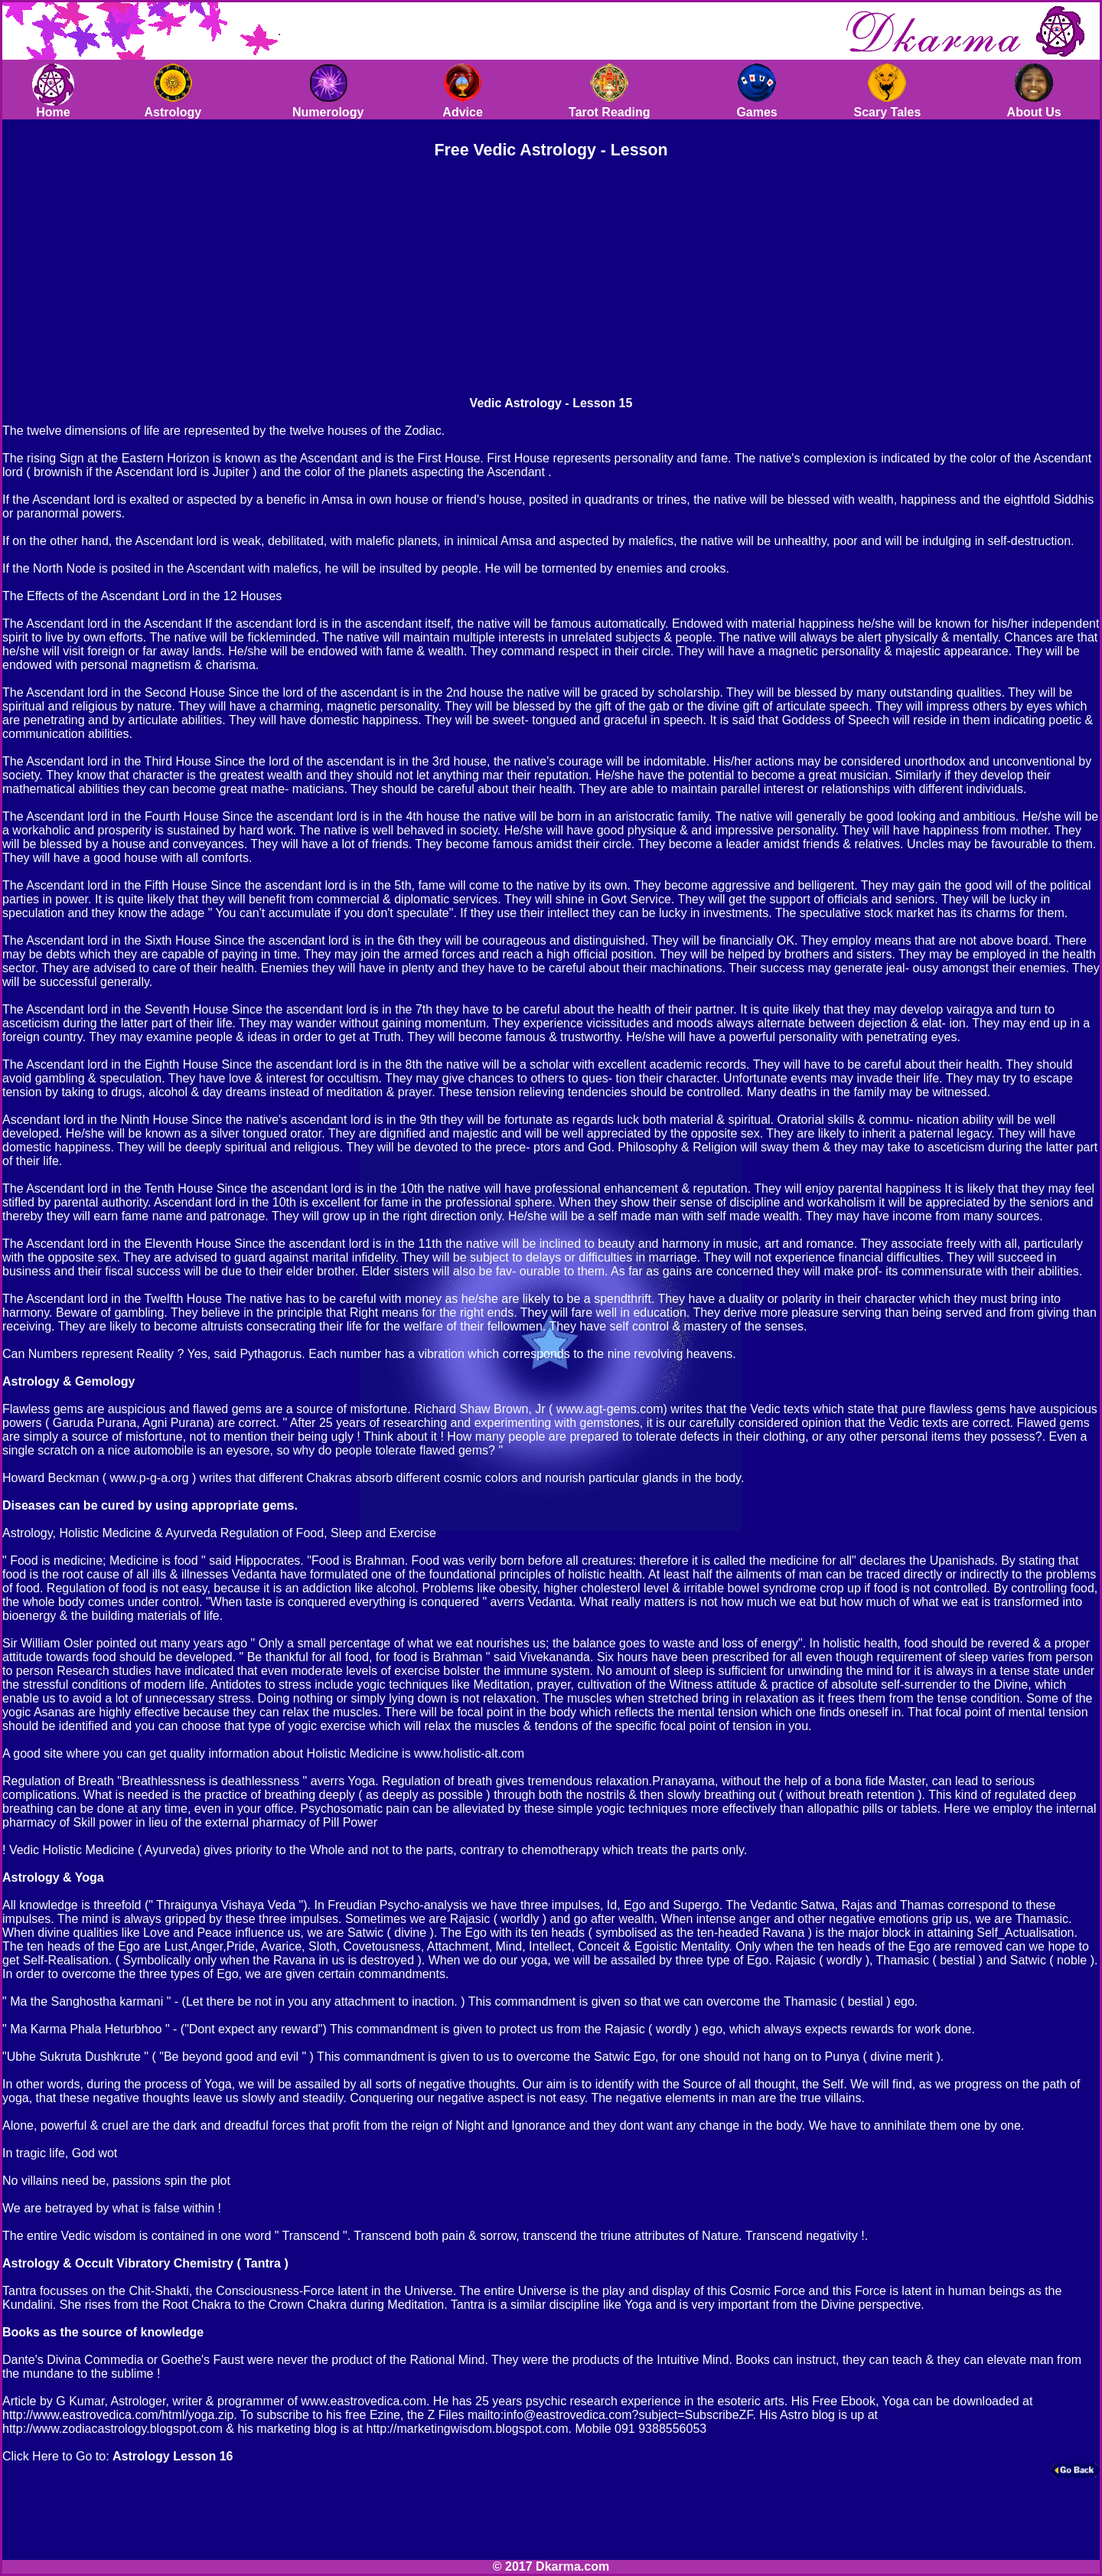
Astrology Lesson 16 (172, 2456)
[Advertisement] (422, 275)
